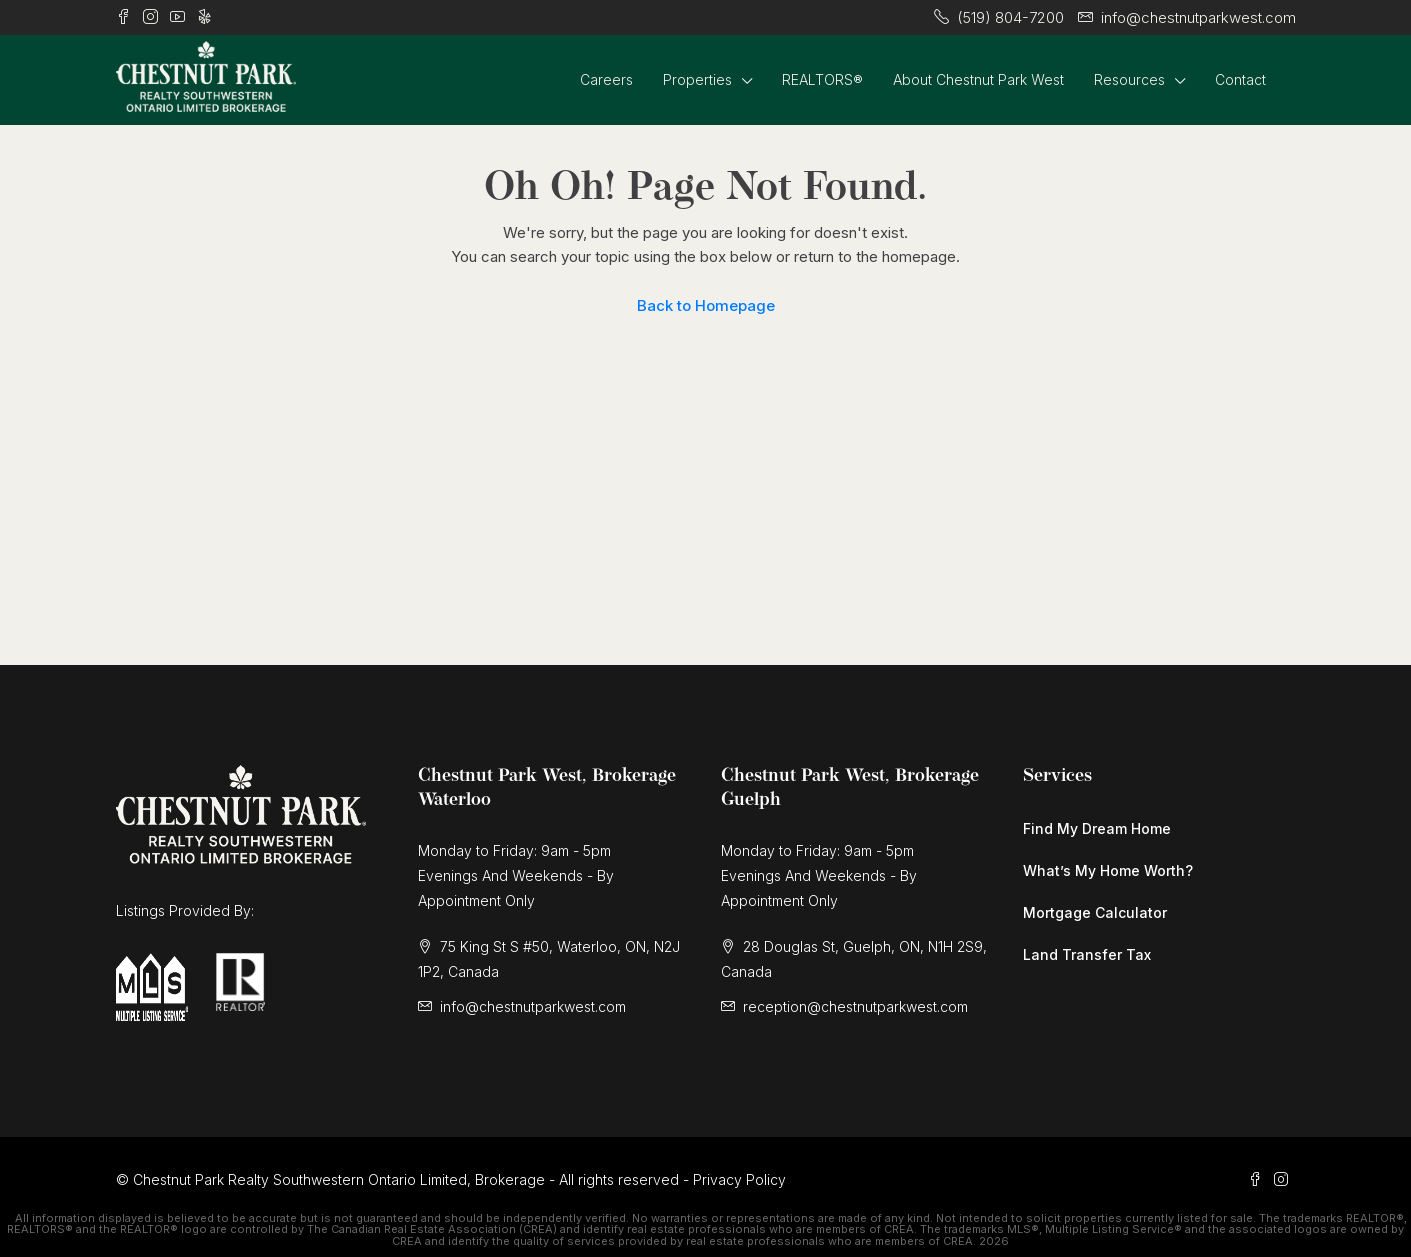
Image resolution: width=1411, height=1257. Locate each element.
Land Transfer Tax (1087, 954)
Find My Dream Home (1097, 828)
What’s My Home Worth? (1108, 870)
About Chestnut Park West (978, 79)
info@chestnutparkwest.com (533, 1006)
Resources (1129, 79)
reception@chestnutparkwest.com (855, 1006)
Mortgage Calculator (1095, 912)
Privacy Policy (739, 1179)
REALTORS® (822, 79)
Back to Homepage (706, 305)
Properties (697, 79)
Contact (1240, 79)
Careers (606, 79)
